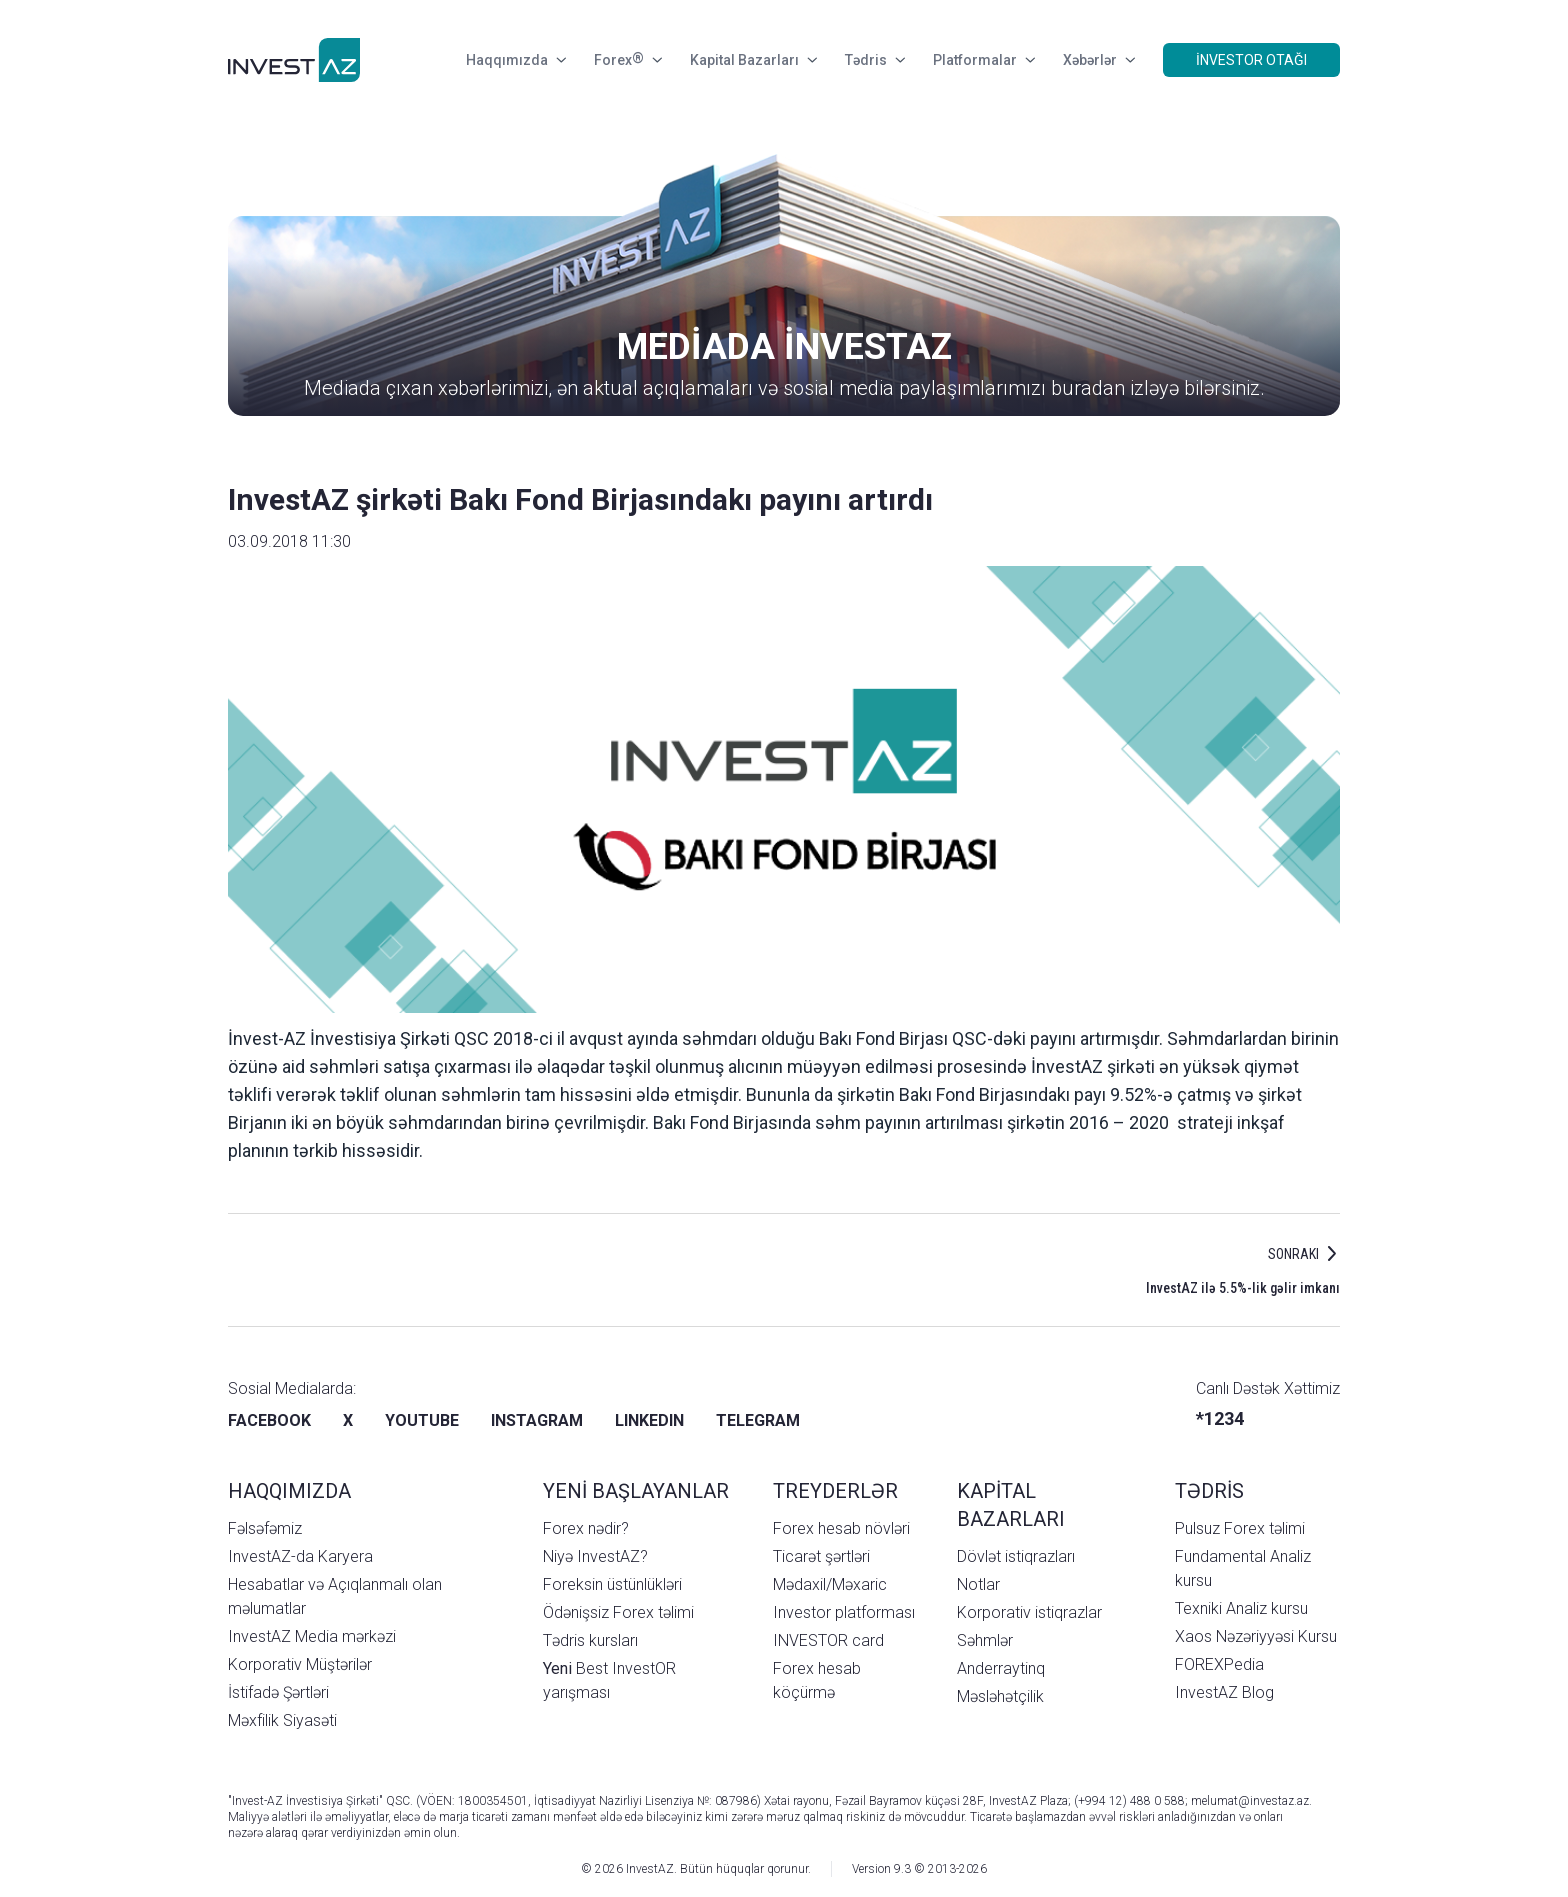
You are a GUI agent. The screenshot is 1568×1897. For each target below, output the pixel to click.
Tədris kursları (590, 1640)
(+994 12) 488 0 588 (1129, 1801)
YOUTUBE (422, 1420)
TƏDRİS (1209, 1491)
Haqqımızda (516, 60)
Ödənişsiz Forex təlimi (618, 1612)
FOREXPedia (1219, 1664)
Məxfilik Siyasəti (282, 1720)
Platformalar (984, 60)
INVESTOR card (828, 1640)
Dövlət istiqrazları (1016, 1556)
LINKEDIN (649, 1420)
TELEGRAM (758, 1420)
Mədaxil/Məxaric (830, 1584)
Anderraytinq (1001, 1668)
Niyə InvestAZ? (595, 1556)
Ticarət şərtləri (821, 1556)
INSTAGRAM (537, 1420)
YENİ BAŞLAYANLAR (636, 1491)
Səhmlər (985, 1640)
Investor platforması (844, 1612)
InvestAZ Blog (1224, 1692)
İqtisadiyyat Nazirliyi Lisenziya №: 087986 (645, 1801)
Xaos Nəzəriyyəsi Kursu (1256, 1636)
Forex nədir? (586, 1528)
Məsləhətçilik (1000, 1696)
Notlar (978, 1584)
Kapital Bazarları (753, 60)
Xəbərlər (1099, 60)
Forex (628, 60)
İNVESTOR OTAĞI (1251, 60)
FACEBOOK (269, 1420)
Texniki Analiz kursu (1241, 1608)
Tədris (875, 60)
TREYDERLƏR (835, 1491)
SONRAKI (1293, 1254)
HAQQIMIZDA (289, 1491)
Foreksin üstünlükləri (612, 1584)
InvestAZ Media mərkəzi (312, 1636)
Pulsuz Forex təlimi (1240, 1528)
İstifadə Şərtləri (278, 1692)
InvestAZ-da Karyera (300, 1556)
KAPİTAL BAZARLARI (1011, 1505)
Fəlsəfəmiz (265, 1528)
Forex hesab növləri (841, 1528)
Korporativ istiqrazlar (1029, 1612)
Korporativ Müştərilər (300, 1664)
